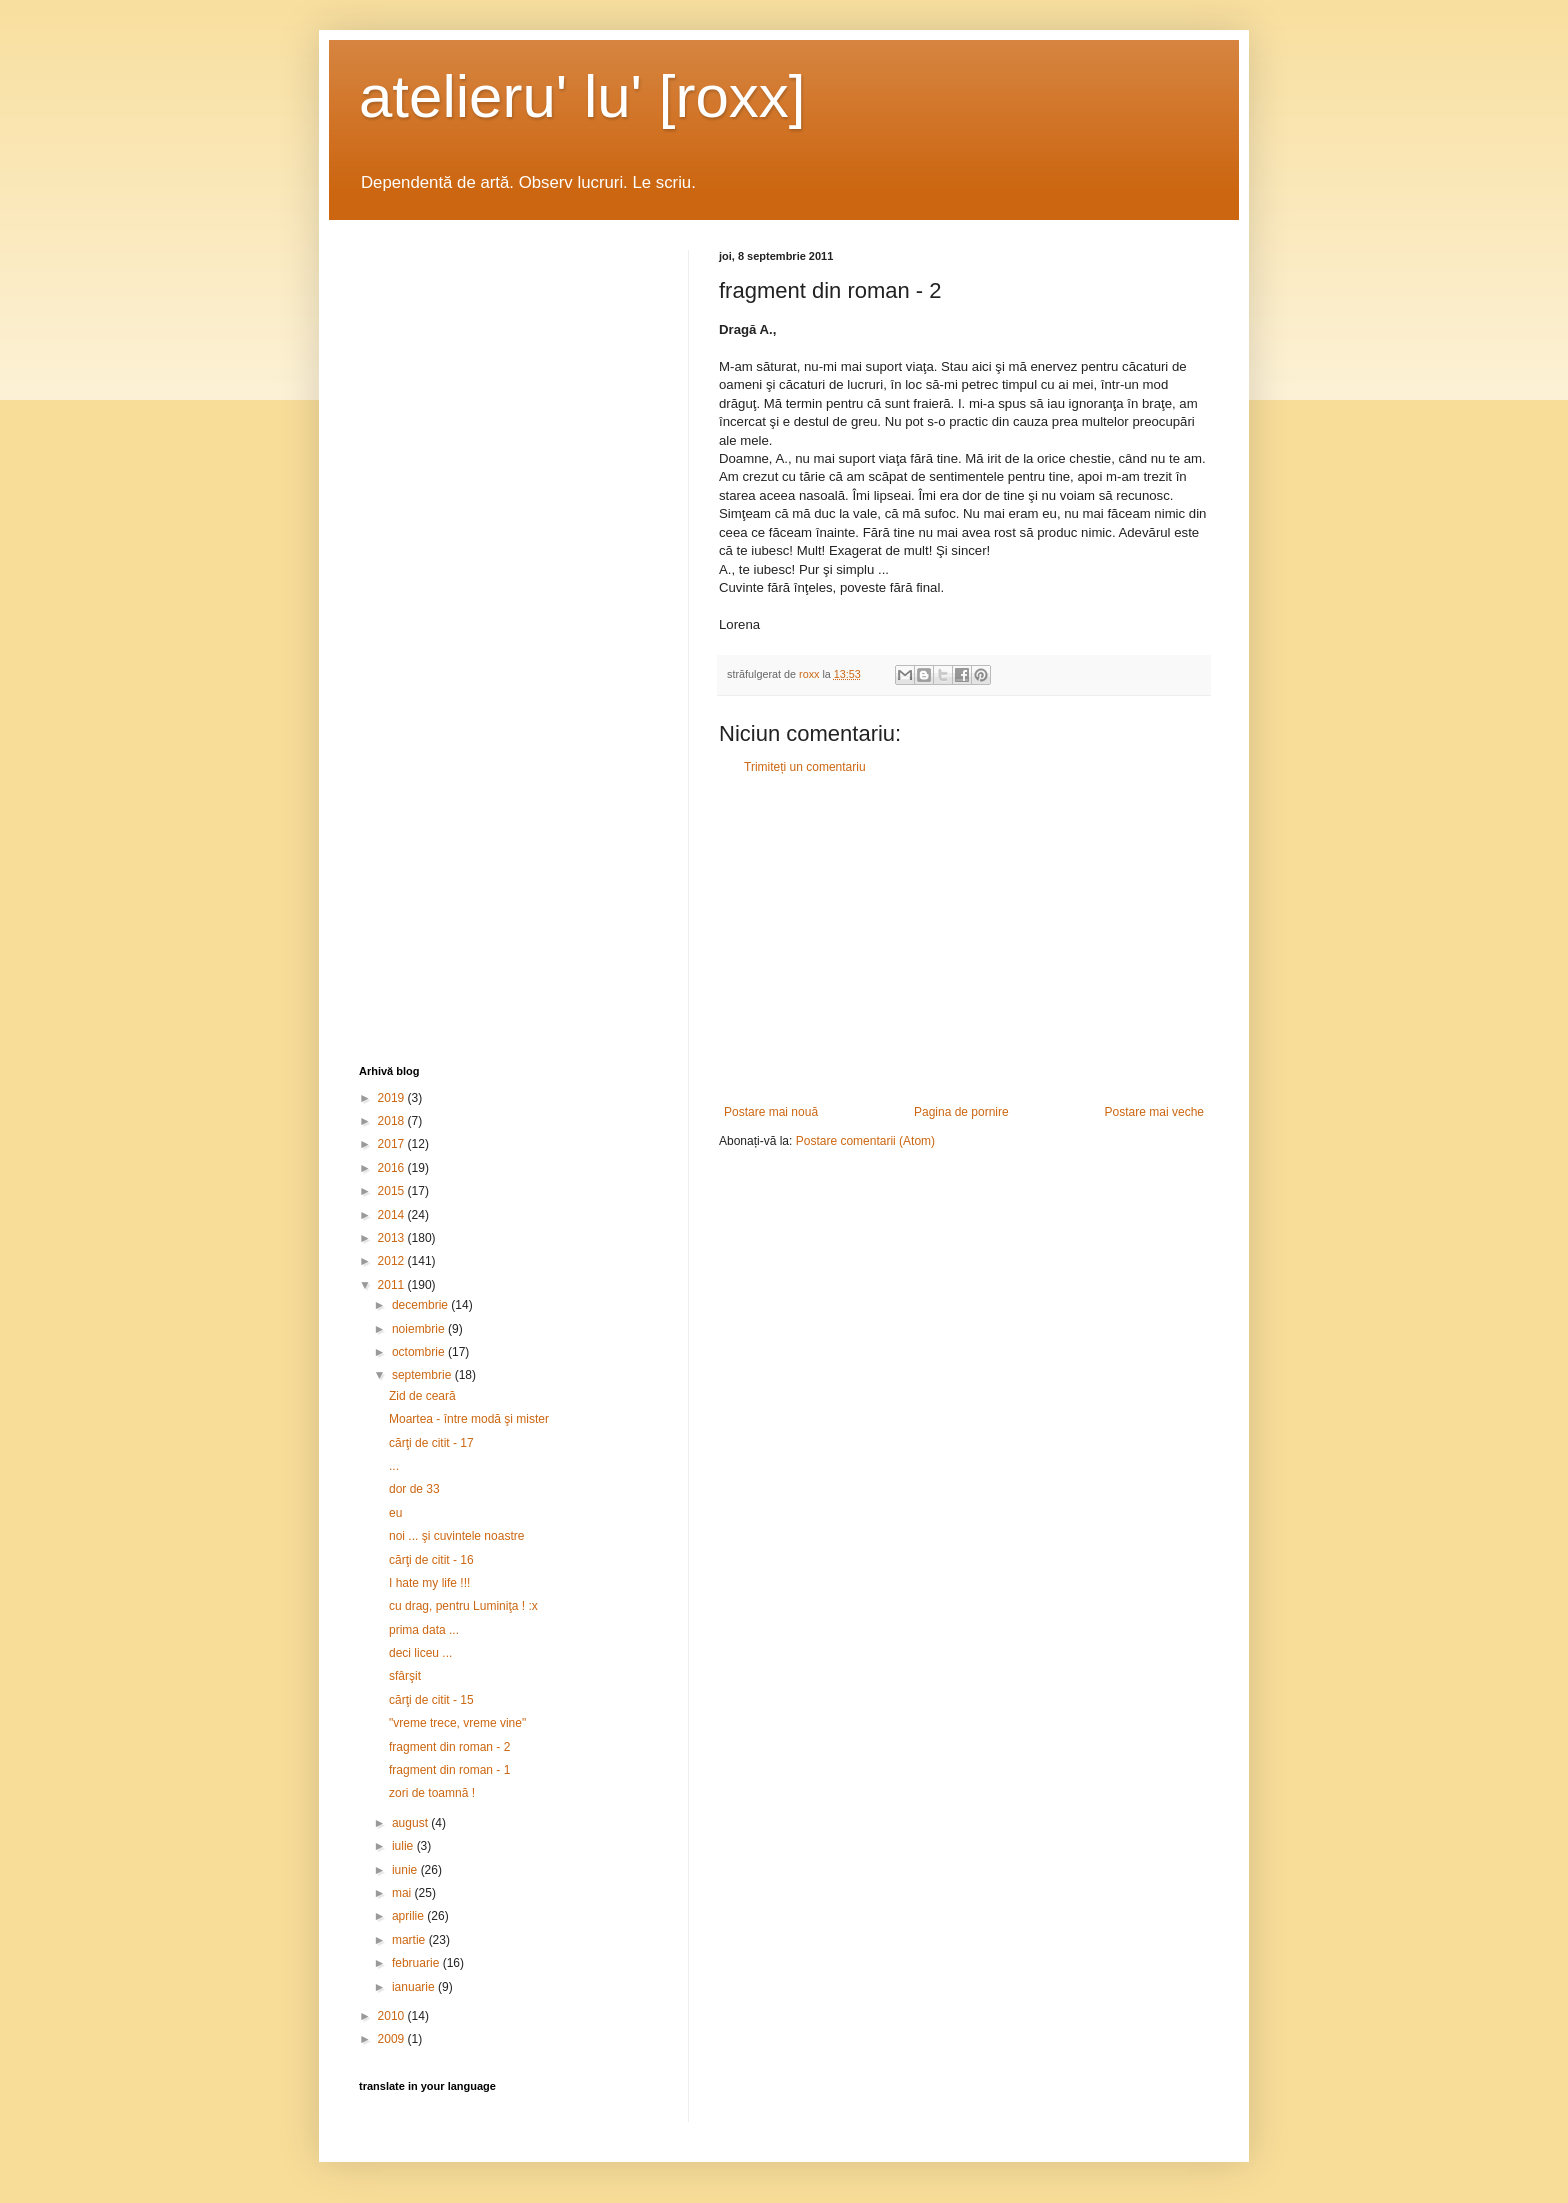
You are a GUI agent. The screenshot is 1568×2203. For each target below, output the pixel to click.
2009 (393, 2039)
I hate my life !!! (429, 1583)
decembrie (421, 1305)
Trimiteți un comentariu (805, 767)
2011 (393, 1285)
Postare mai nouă (771, 1112)
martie (410, 1940)
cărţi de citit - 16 (431, 1560)
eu (395, 1513)
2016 (393, 1168)
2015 (393, 1191)
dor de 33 (414, 1489)
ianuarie (415, 1987)
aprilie (409, 1916)
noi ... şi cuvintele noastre (456, 1536)
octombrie (420, 1352)
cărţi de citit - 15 (431, 1700)
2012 (393, 1261)
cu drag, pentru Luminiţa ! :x (463, 1606)
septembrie (423, 1375)
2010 (393, 2016)
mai (403, 1893)
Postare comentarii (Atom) (865, 1141)
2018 (393, 1121)
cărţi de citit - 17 (431, 1443)
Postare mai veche (1154, 1112)
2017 (393, 1144)
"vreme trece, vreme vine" (457, 1723)
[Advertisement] (964, 940)
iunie (406, 1870)
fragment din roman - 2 (449, 1747)
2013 (393, 1238)
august (411, 1823)
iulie (404, 1846)
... (394, 1466)
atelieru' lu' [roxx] (582, 96)
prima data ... (424, 1630)
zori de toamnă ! (432, 1793)
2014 (393, 1215)
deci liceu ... (420, 1653)
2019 (393, 1098)
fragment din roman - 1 (449, 1770)
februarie (417, 1963)
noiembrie (420, 1329)
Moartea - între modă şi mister (469, 1419)
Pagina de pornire (961, 1112)
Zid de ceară (422, 1396)
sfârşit (405, 1676)
